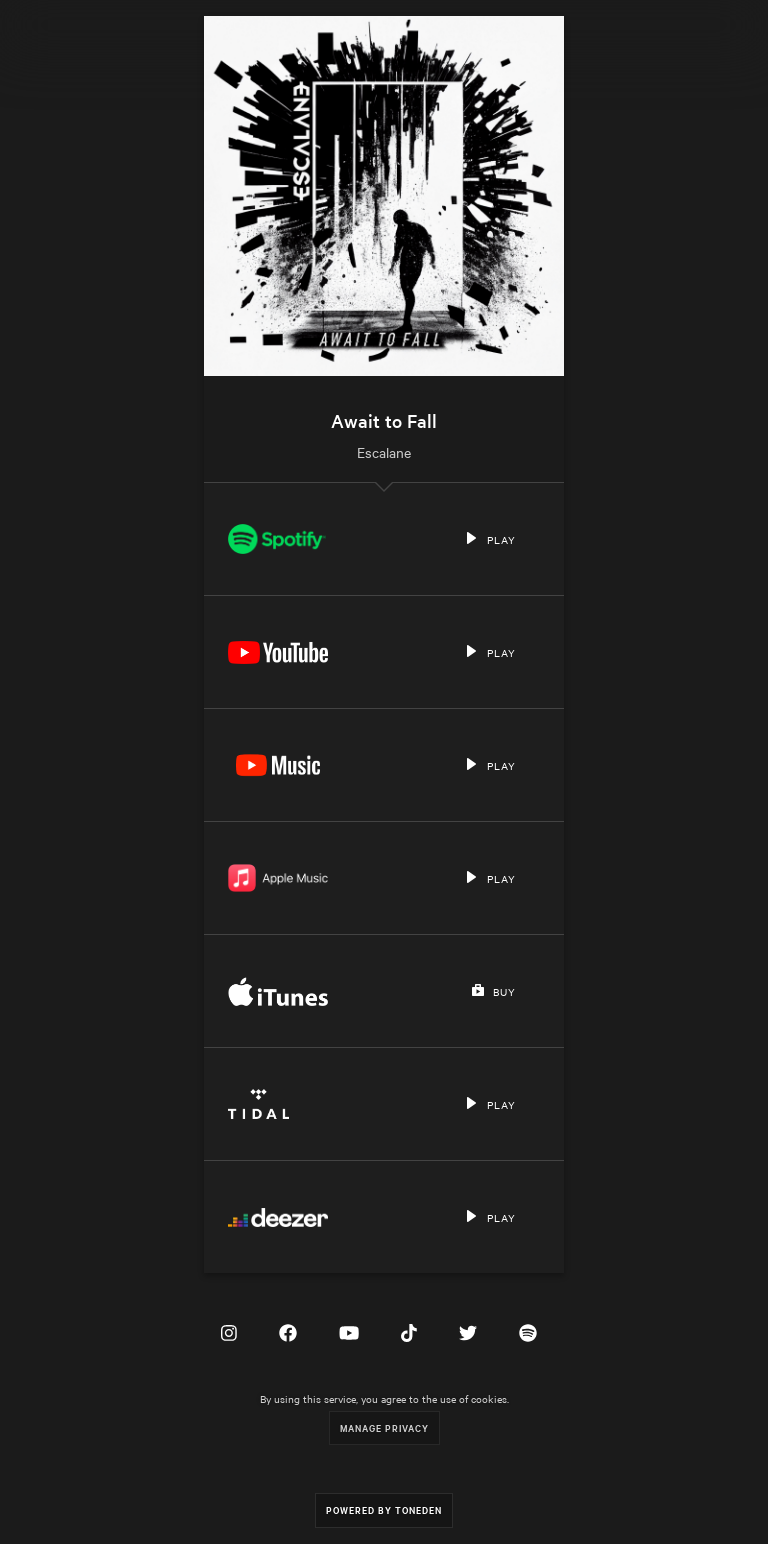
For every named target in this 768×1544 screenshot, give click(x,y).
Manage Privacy (384, 1427)
